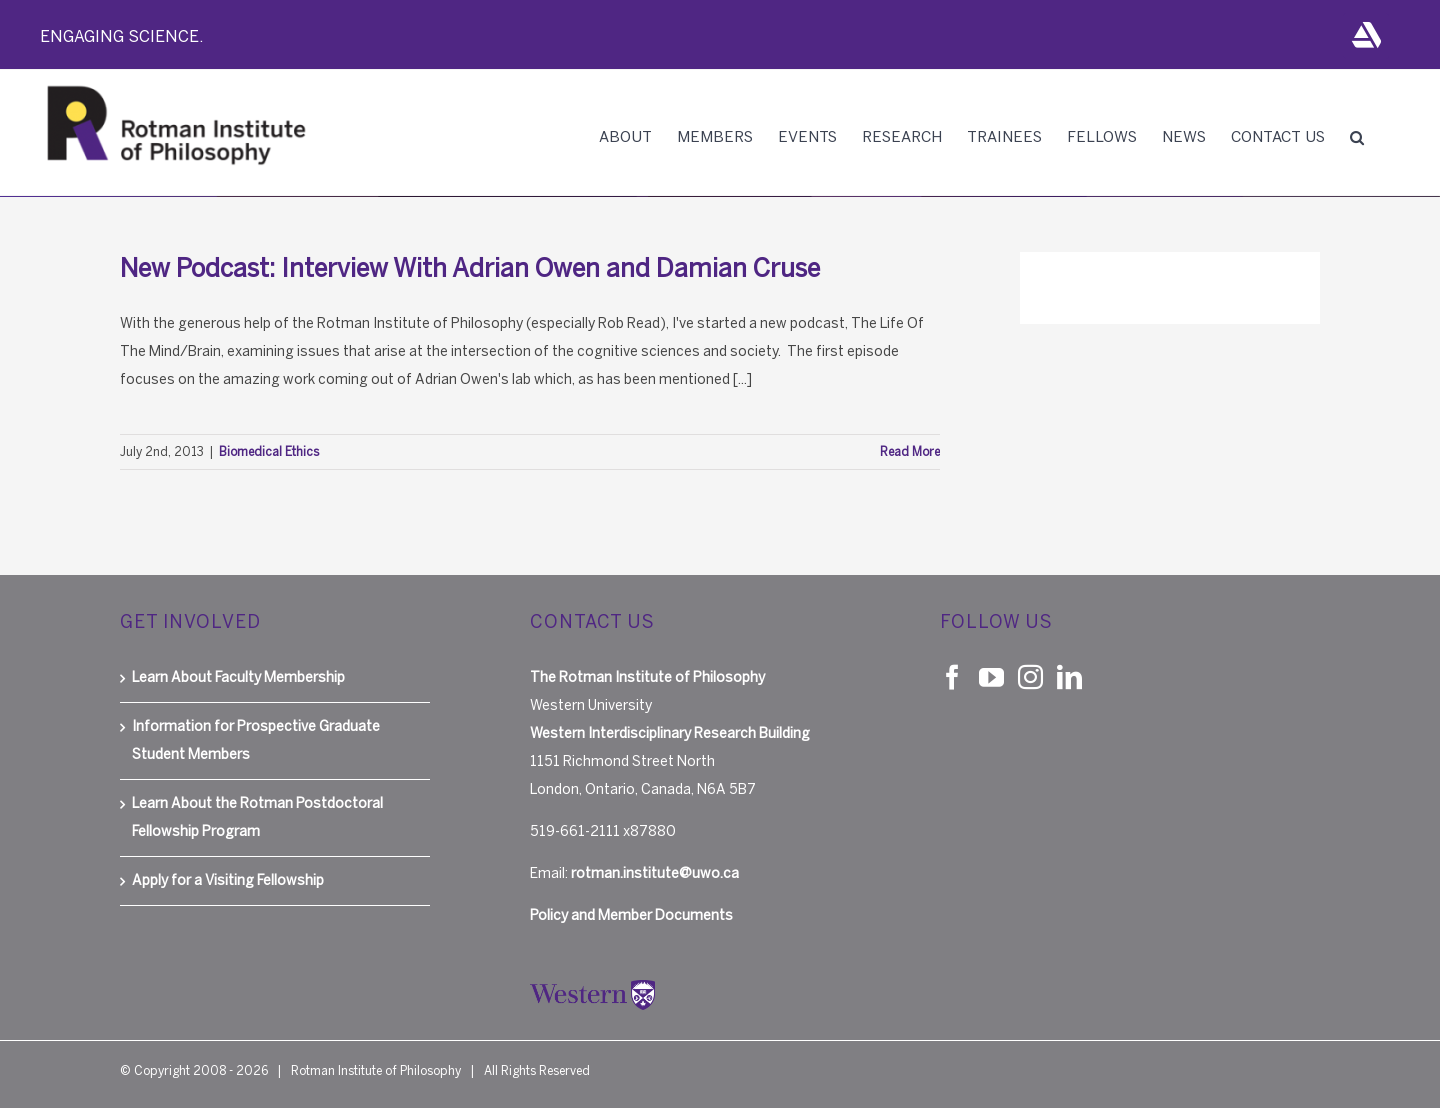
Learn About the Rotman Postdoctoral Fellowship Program (257, 817)
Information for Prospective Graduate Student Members (256, 740)
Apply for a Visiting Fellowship (228, 880)
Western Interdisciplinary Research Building (670, 733)
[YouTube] (991, 676)
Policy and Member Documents (631, 915)
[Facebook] (952, 676)
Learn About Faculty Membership (238, 677)
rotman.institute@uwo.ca (655, 873)
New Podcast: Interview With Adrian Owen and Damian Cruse (470, 268)
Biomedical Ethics (269, 452)
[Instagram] (1030, 676)
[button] (1357, 137)
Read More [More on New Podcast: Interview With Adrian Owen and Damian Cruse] (910, 452)
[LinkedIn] (1069, 676)
